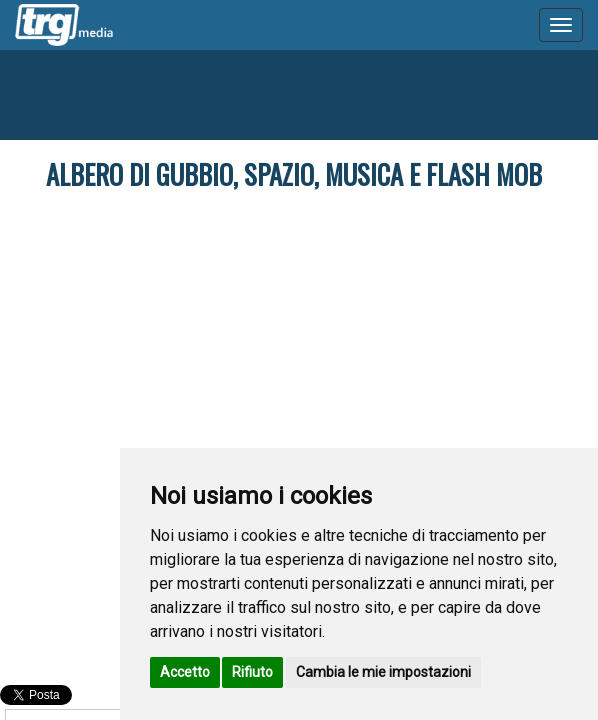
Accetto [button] (185, 672)
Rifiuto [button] (252, 672)
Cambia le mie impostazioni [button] (383, 672)
